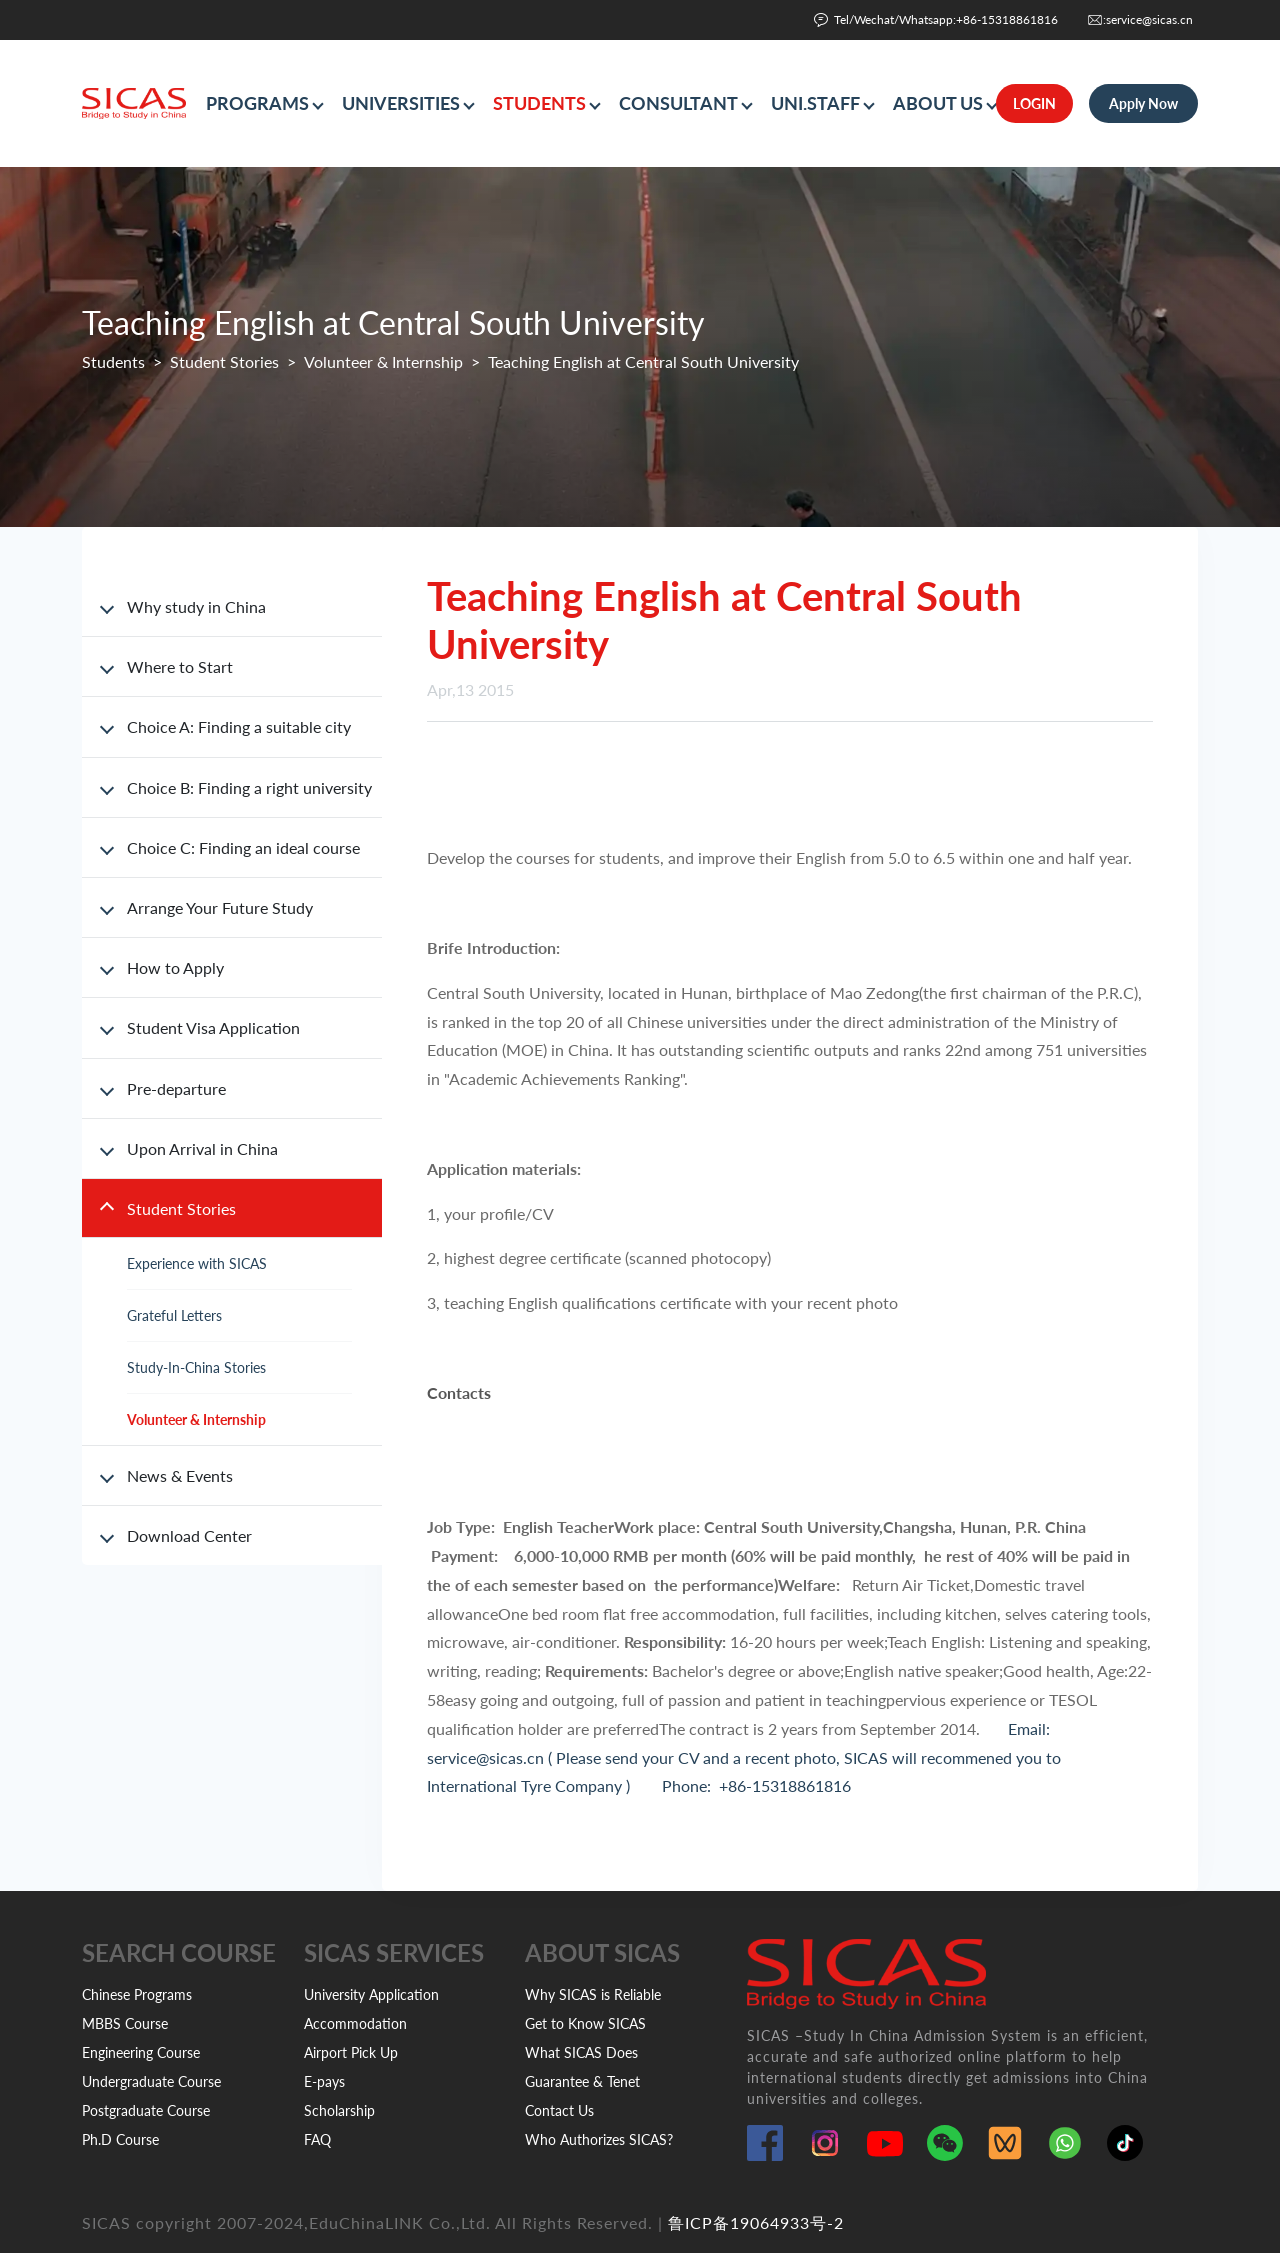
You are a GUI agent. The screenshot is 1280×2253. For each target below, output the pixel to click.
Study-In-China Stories (196, 1367)
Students (113, 361)
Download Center (189, 1535)
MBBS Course (125, 2023)
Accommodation (355, 2023)
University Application (371, 1994)
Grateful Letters (174, 1315)
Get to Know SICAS (585, 2023)
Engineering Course (141, 2052)
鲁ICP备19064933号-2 (756, 2222)
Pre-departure (176, 1088)
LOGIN (1034, 103)
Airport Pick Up (351, 2052)
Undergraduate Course (151, 2081)
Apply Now (1143, 103)
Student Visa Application (213, 1027)
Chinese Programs (137, 1994)
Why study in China (196, 606)
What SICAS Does (581, 2052)
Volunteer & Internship (383, 361)
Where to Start (180, 666)
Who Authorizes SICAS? (599, 2139)
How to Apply (175, 967)
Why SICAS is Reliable (593, 1994)
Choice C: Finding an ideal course (243, 847)
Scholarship (339, 2110)
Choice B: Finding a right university (249, 787)
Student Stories (224, 361)
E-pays (324, 2081)
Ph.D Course (120, 2139)
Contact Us (559, 2110)
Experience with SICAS (197, 1263)
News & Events (180, 1475)
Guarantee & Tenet (582, 2081)
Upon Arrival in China (202, 1148)
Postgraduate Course (146, 2110)
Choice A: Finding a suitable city (239, 726)
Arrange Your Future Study (220, 907)
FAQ (317, 2139)
